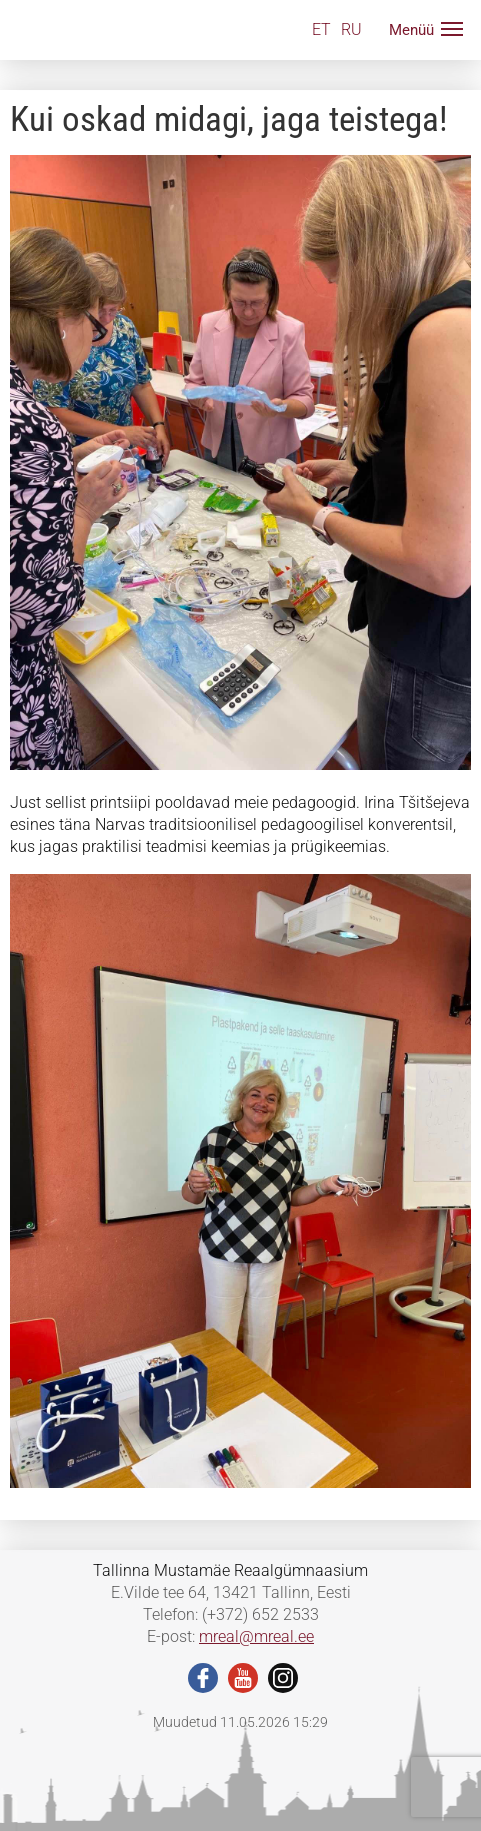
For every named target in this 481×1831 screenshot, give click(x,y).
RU (351, 29)
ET (321, 29)
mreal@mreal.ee (256, 1636)
